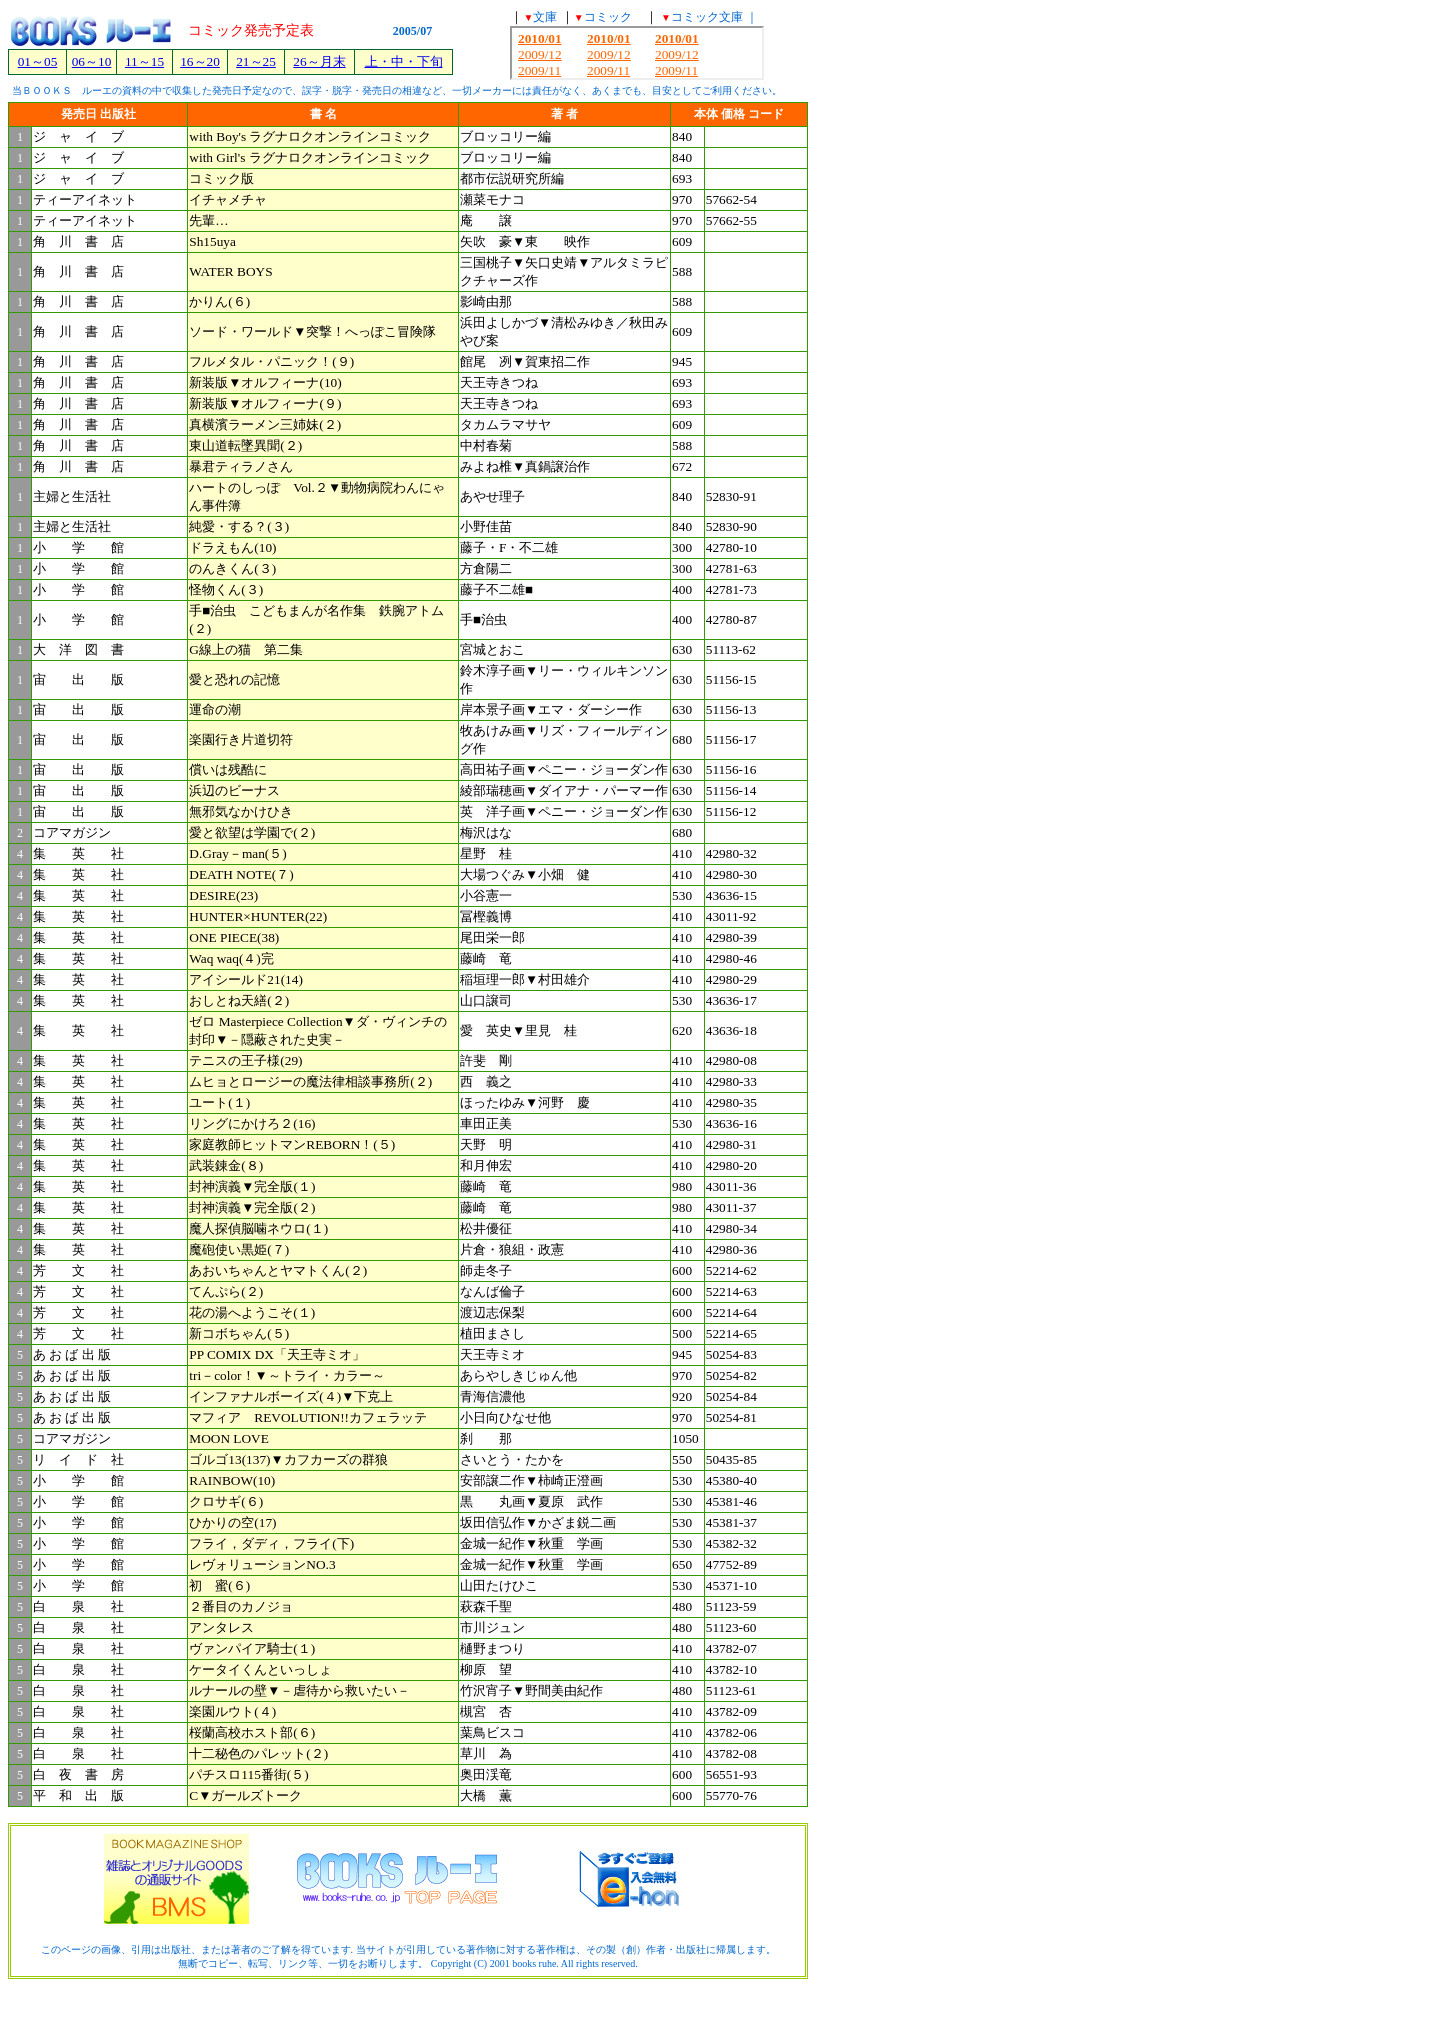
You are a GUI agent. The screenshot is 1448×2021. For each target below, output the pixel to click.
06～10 (92, 61)
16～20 (200, 61)
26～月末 (319, 61)
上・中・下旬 (404, 61)
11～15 (144, 61)
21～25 (256, 61)
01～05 (38, 61)
